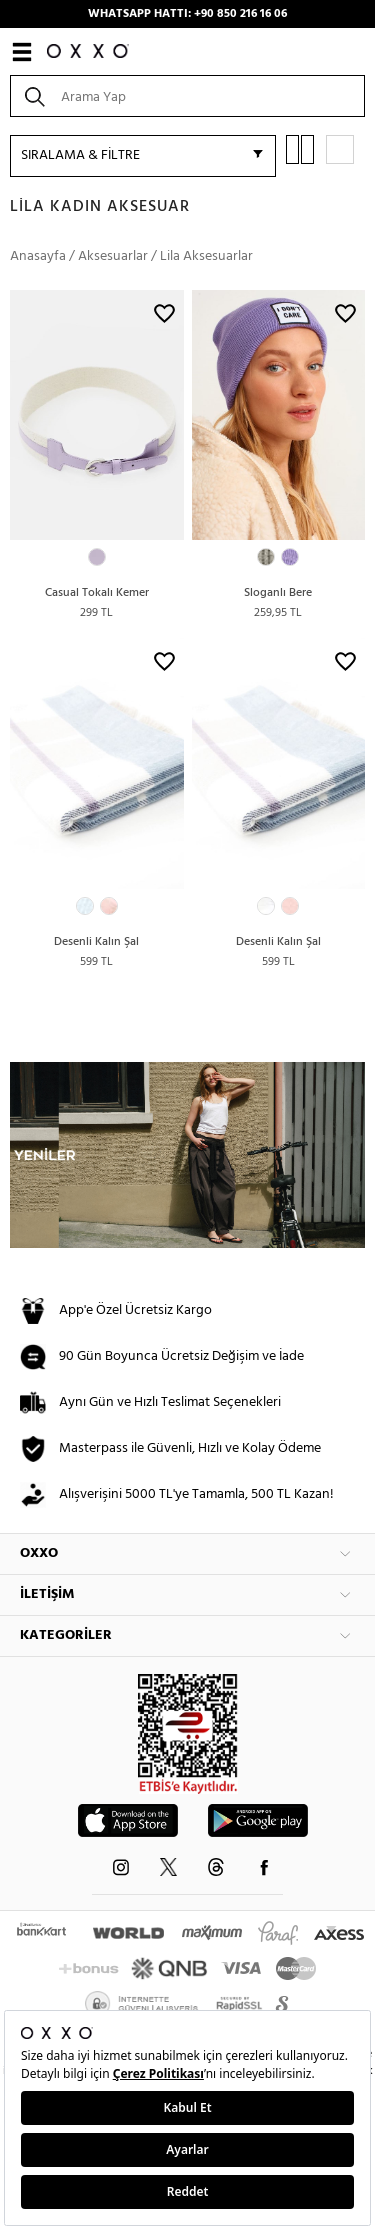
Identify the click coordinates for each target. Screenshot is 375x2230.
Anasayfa (38, 256)
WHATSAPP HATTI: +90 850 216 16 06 (187, 14)
